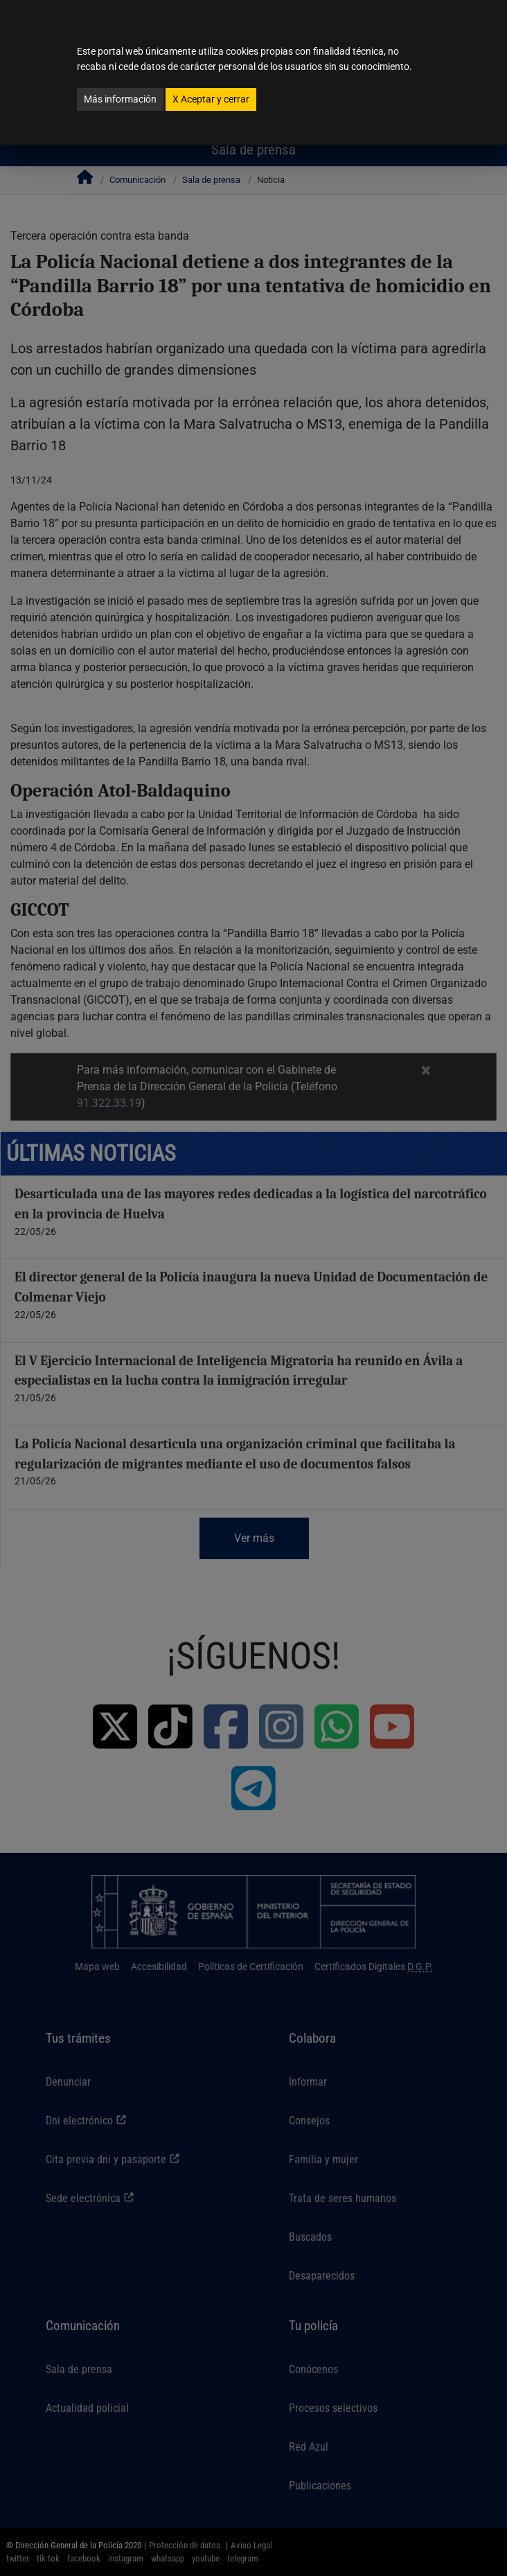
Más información (120, 99)
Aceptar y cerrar (210, 99)
